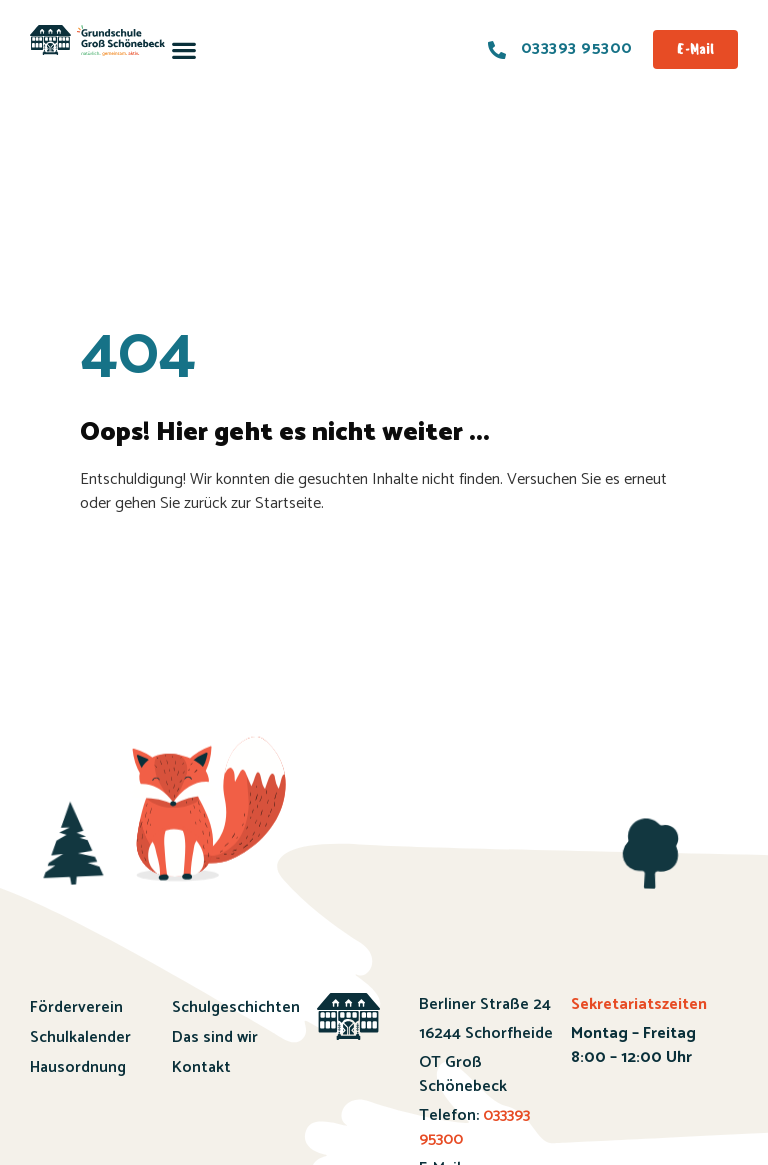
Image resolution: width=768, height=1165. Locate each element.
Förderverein (76, 1007)
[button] (184, 49)
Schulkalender (80, 1037)
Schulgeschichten (225, 1007)
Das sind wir (215, 1037)
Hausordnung (78, 1067)
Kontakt (201, 1067)
